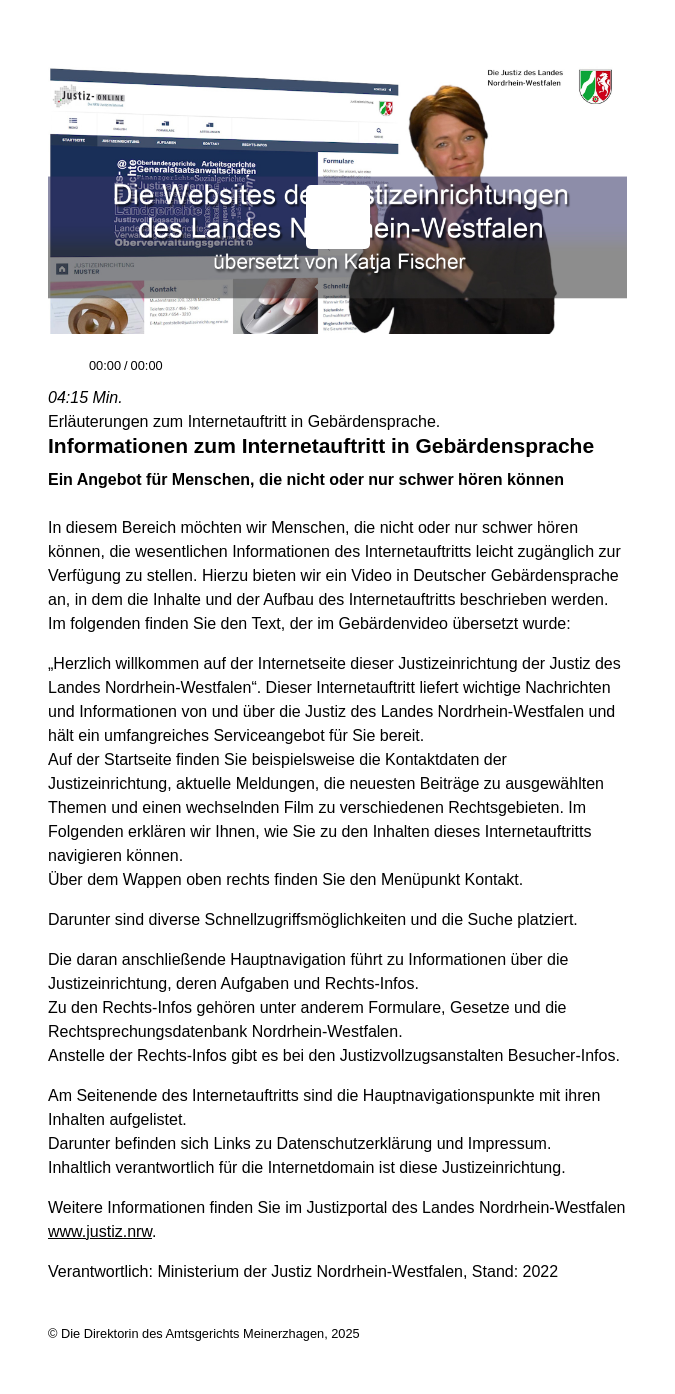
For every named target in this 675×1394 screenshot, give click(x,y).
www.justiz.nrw (100, 1231)
